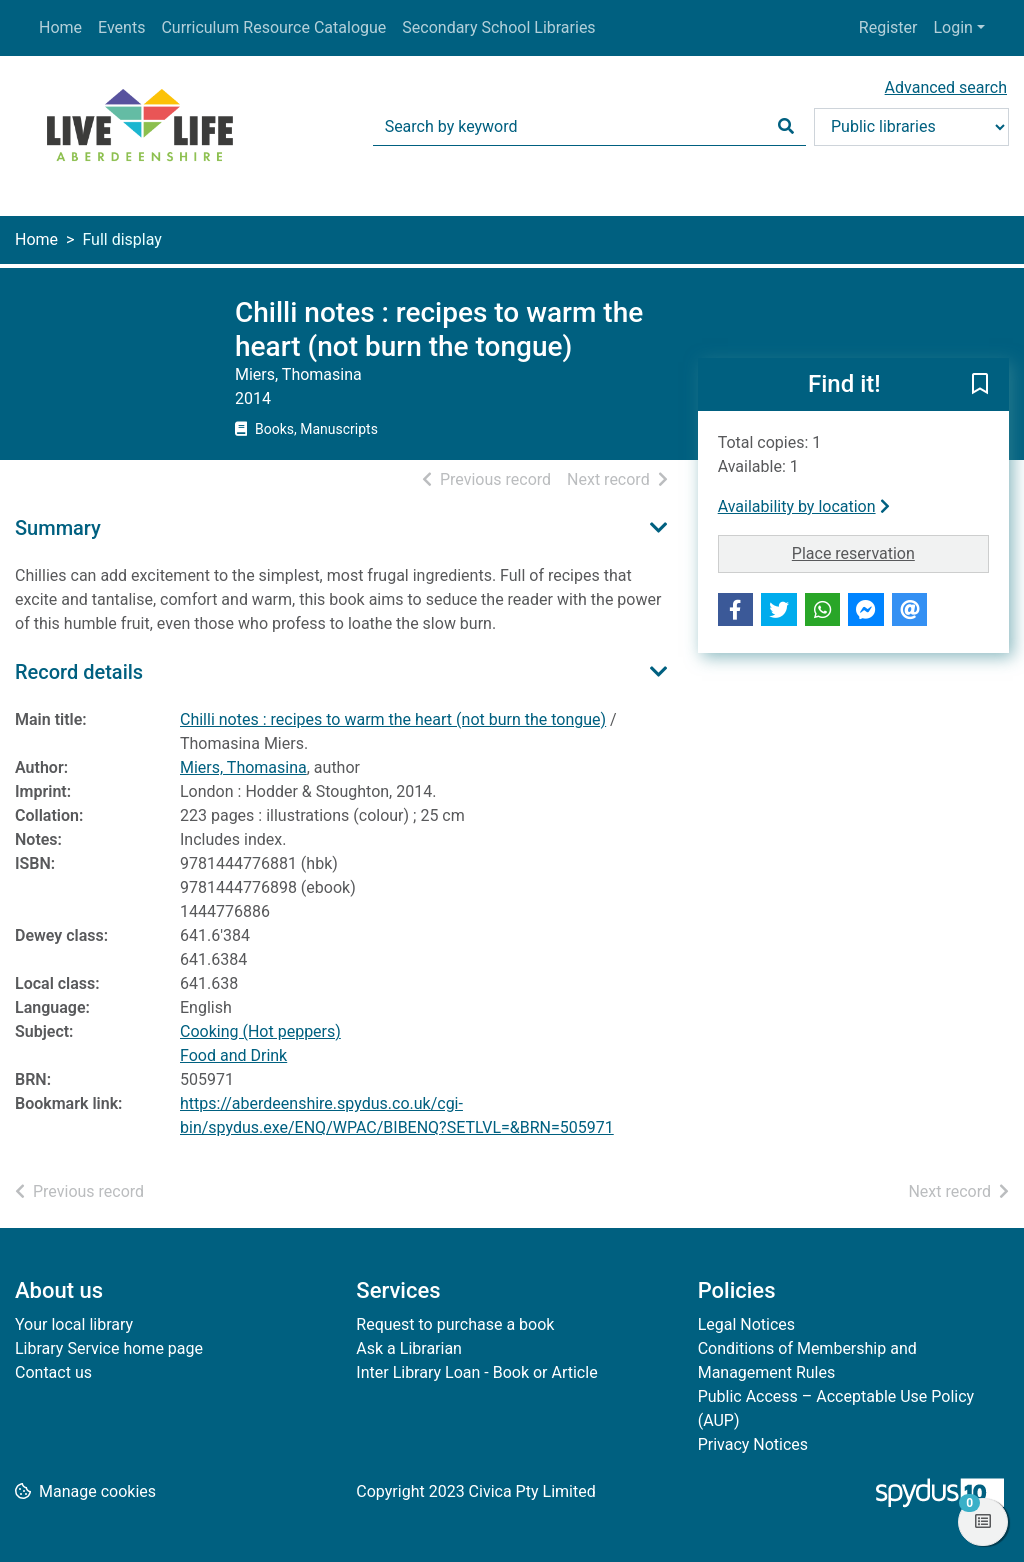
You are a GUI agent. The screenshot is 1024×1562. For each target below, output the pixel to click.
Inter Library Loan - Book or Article (476, 1372)
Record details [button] (79, 672)
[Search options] (911, 127)
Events (121, 27)
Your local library (74, 1324)
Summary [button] (58, 528)
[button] (980, 386)
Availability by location (804, 506)
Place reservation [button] (890, 552)
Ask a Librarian (409, 1348)
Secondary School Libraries (498, 27)
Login (952, 27)
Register (888, 27)
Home (60, 27)
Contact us (53, 1372)
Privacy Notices (753, 1444)
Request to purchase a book (455, 1324)
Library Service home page (109, 1348)
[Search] (786, 127)
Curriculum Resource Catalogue (273, 27)
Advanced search (946, 87)
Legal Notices (746, 1324)
